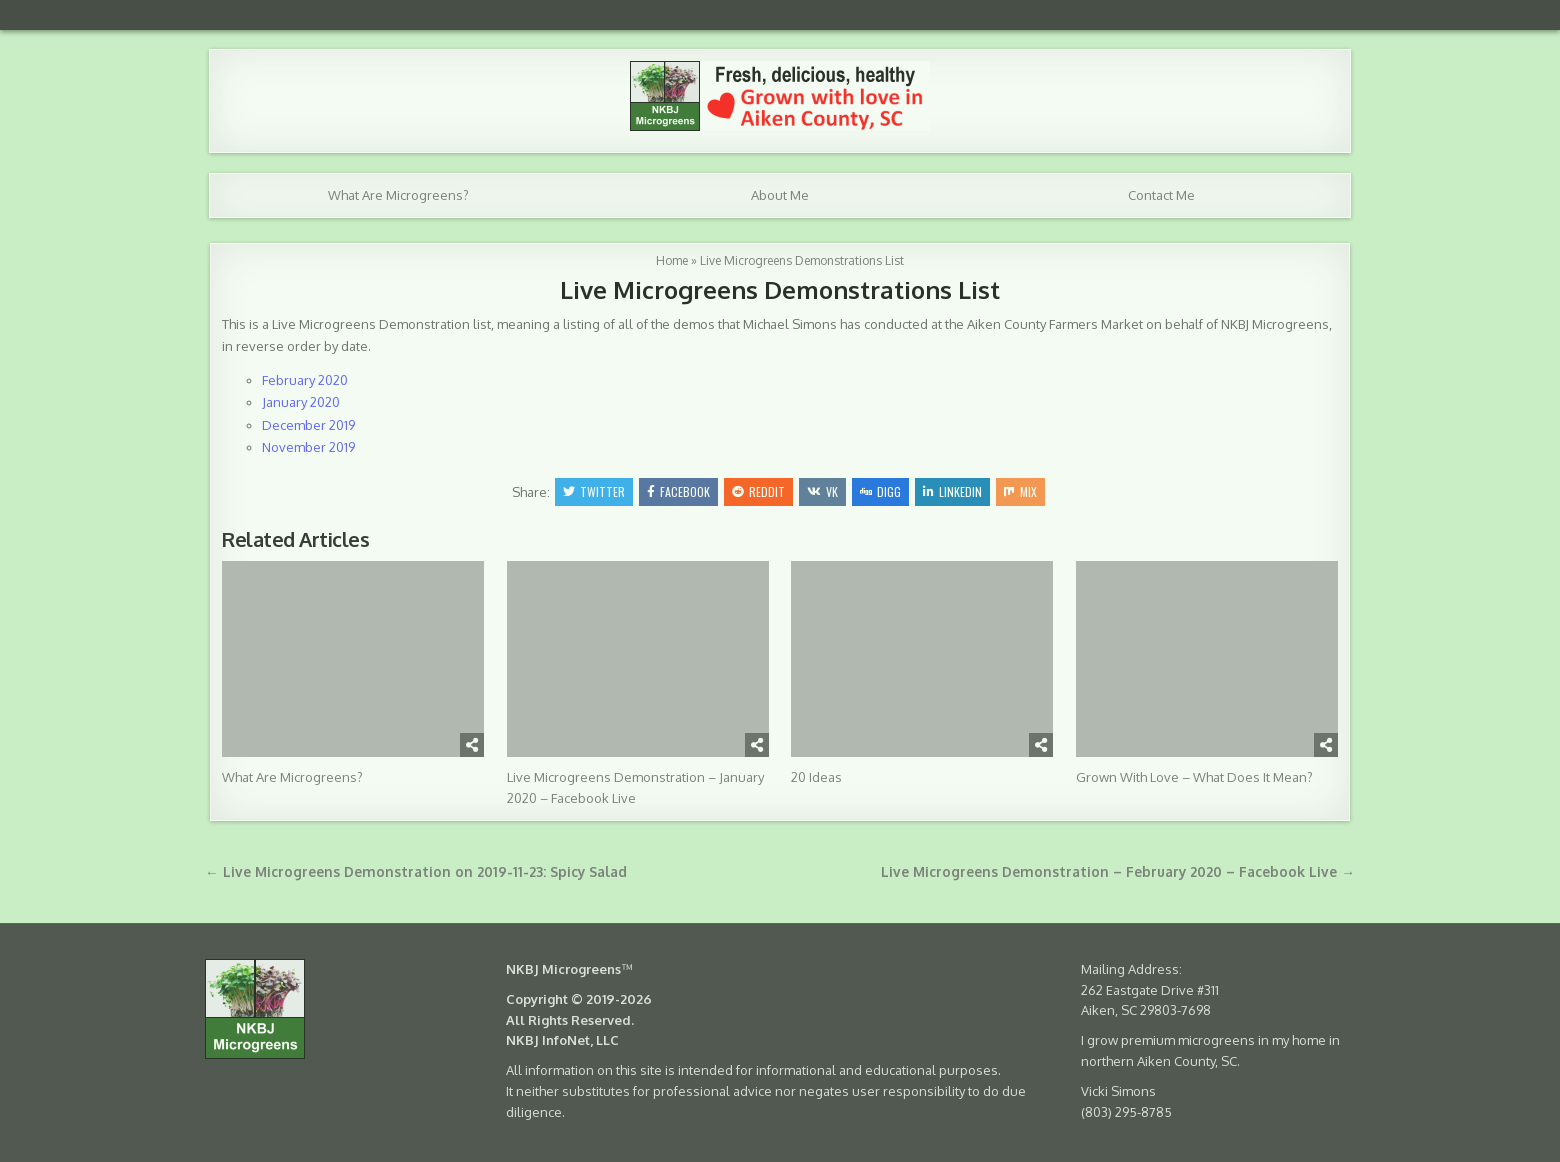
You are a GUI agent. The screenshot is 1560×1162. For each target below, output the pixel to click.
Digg (880, 491)
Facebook (678, 491)
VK (822, 491)
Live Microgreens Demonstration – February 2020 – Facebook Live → (1118, 871)
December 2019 (308, 425)
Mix (1020, 491)
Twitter (594, 491)
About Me (780, 195)
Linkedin (952, 491)
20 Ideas (816, 777)
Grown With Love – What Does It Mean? (1194, 777)
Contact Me (1161, 195)
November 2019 (308, 447)
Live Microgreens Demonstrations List (780, 289)
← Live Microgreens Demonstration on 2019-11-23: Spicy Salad (416, 871)
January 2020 (301, 402)
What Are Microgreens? (398, 195)
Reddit (758, 491)
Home (672, 260)
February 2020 (305, 380)
